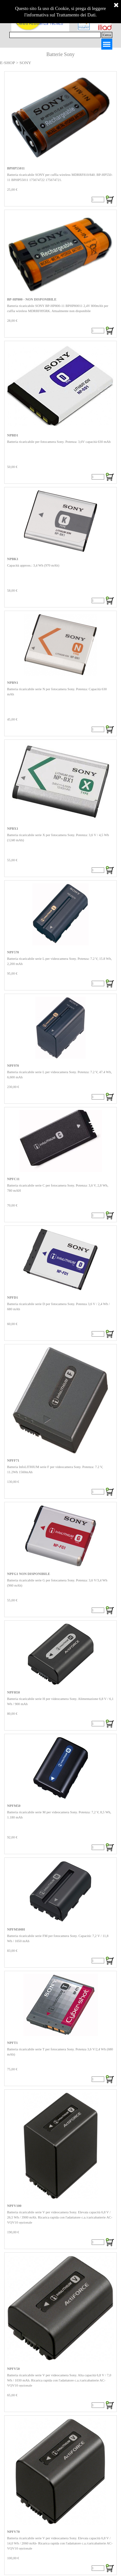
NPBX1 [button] (12, 828)
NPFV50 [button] (13, 2369)
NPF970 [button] (13, 1065)
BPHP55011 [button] (16, 168)
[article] (60, 138)
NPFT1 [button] (12, 2043)
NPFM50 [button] (13, 1806)
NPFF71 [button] (13, 1460)
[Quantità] (98, 199)
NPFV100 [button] (14, 2206)
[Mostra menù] (106, 44)
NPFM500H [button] (16, 1929)
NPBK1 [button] (12, 559)
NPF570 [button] (13, 952)
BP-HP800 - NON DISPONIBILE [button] (31, 299)
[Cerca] (55, 35)
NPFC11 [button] (13, 1179)
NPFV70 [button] (13, 2531)
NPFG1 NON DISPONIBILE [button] (28, 1574)
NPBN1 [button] (12, 682)
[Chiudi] (116, 5)
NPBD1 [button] (12, 435)
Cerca (107, 35)
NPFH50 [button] (13, 1692)
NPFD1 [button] (12, 1297)
